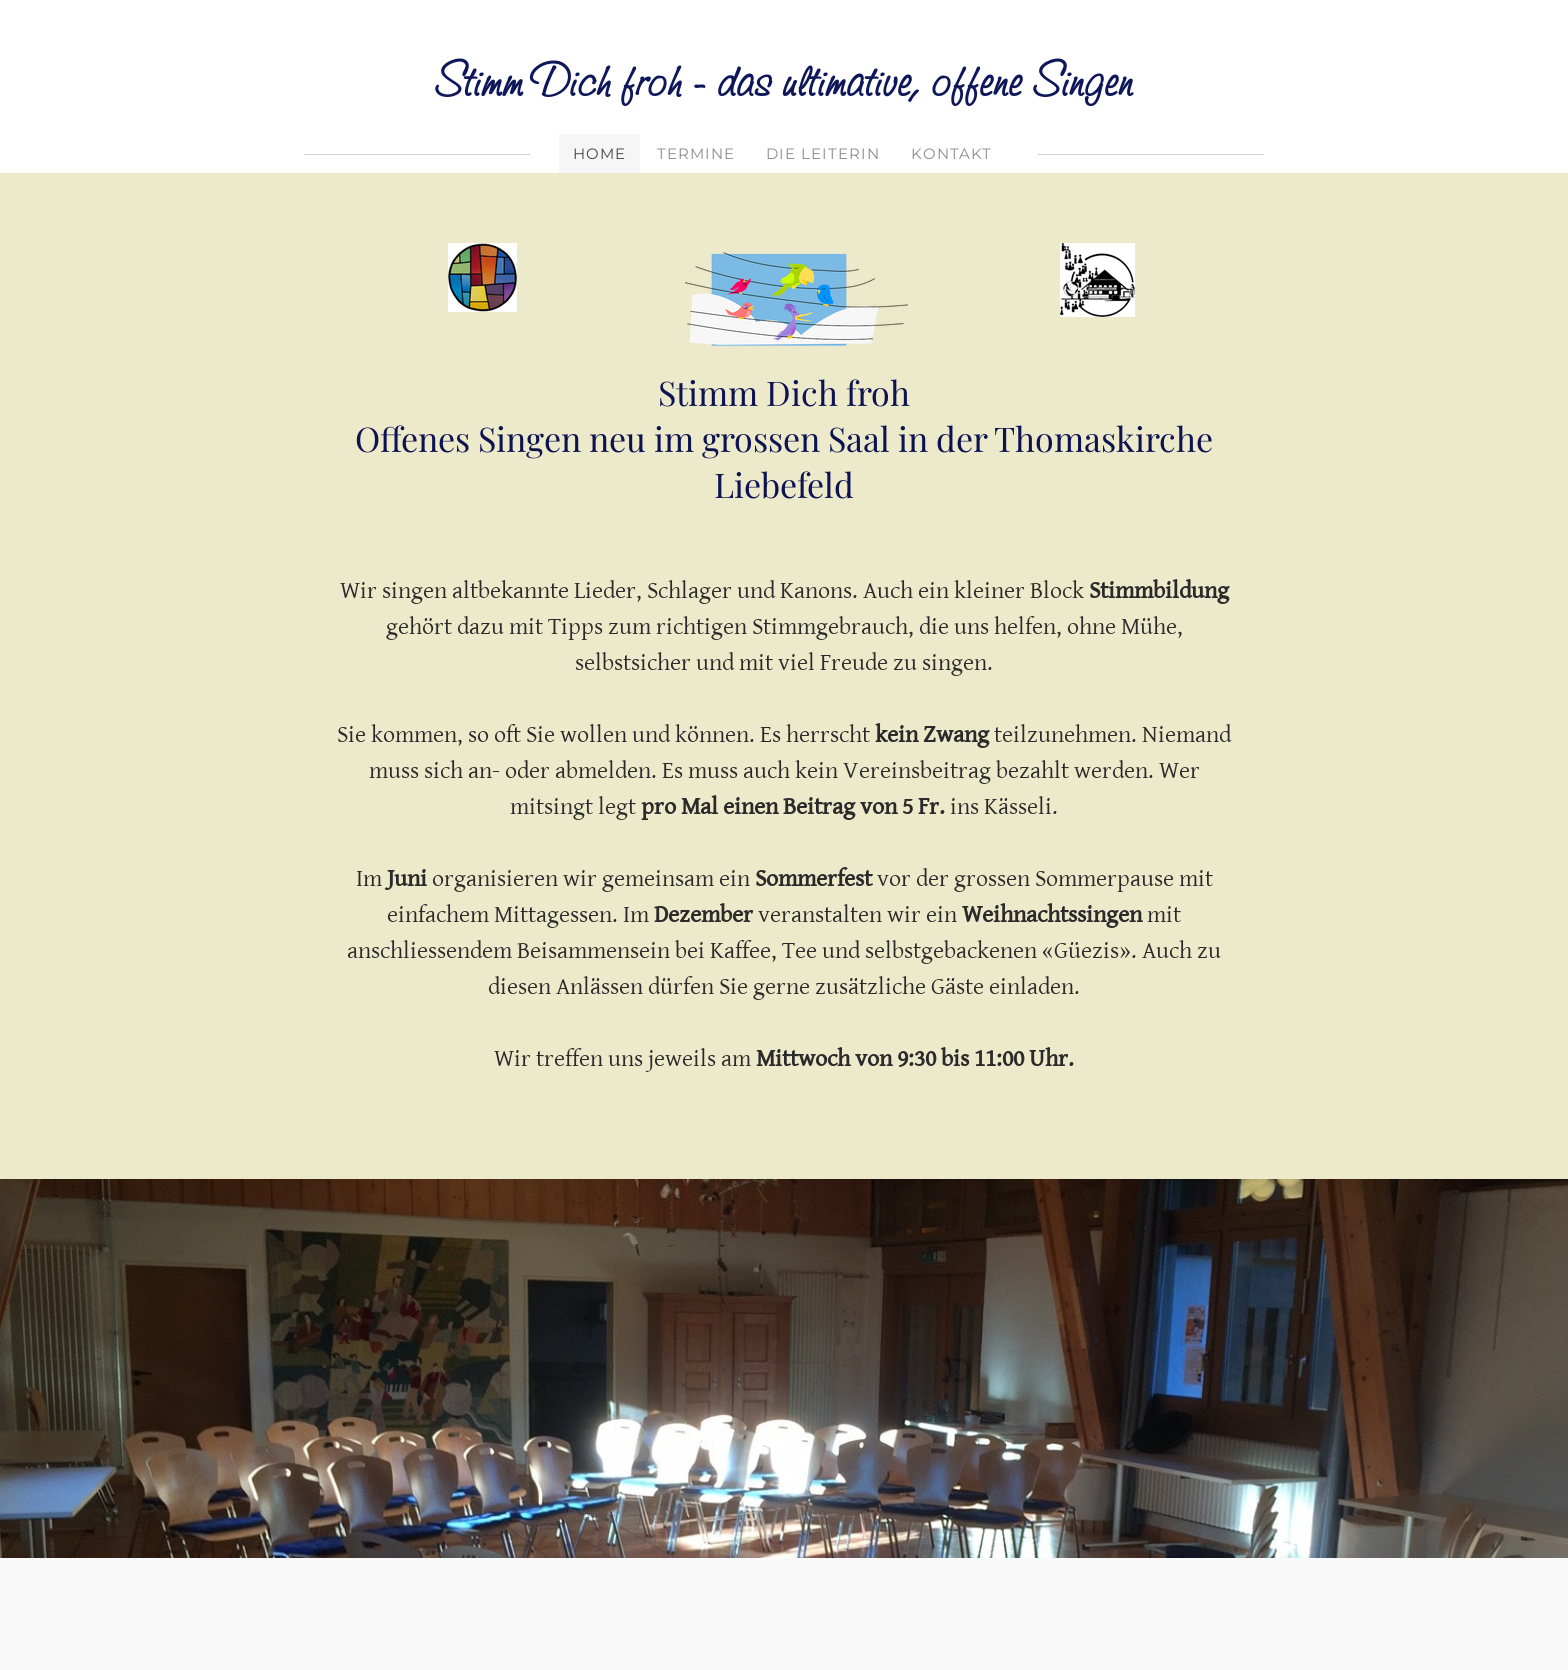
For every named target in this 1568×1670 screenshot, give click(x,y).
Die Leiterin (823, 153)
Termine (696, 153)
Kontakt (951, 153)
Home (599, 153)
